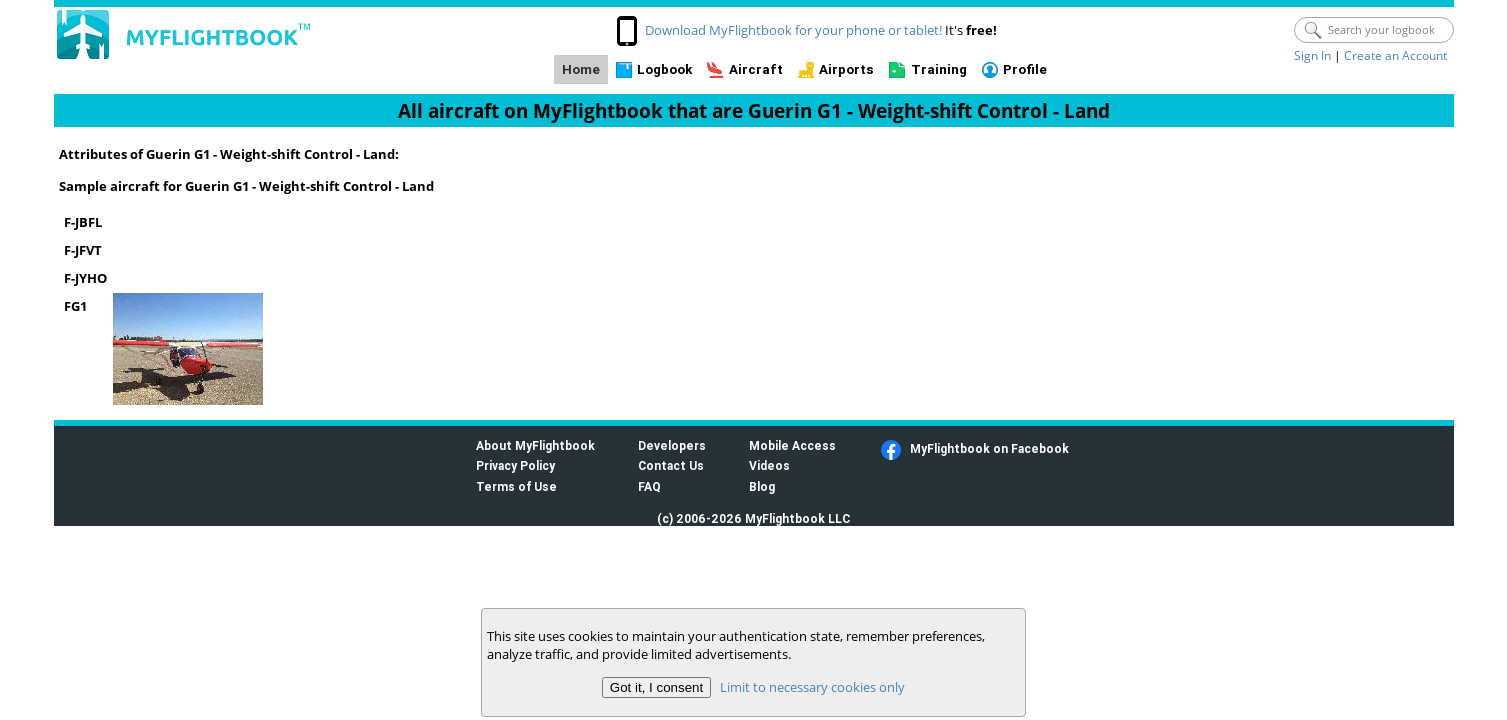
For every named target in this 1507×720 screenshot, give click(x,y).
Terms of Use (516, 486)
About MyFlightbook (535, 445)
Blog (762, 486)
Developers (672, 445)
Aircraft (756, 69)
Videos (769, 465)
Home (581, 69)
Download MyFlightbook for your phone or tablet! (793, 30)
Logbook (664, 69)
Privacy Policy (515, 465)
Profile (1025, 69)
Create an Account (1395, 55)
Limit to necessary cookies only (812, 687)
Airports (846, 69)
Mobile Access (792, 445)
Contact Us (671, 465)
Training (939, 69)
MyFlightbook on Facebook (989, 448)
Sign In (1312, 55)
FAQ (649, 486)
